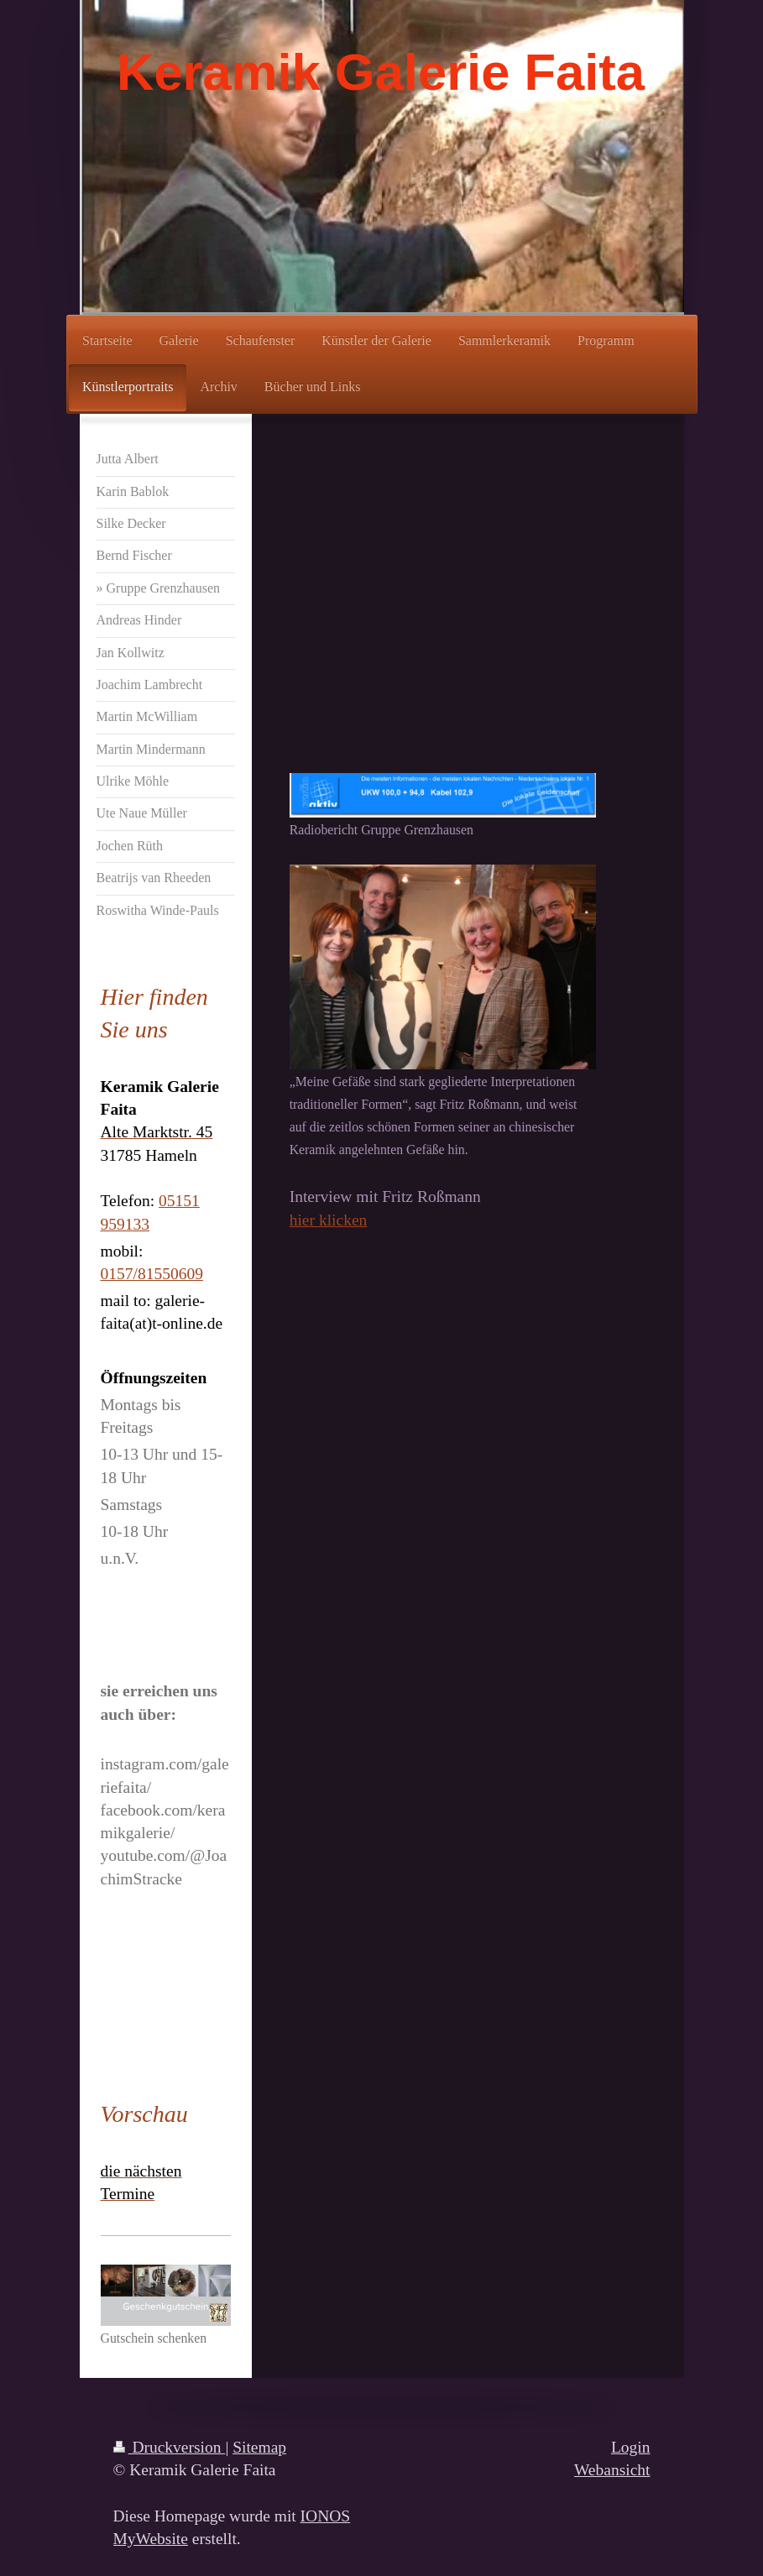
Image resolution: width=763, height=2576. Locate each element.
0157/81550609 (152, 1274)
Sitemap (259, 2447)
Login (631, 2447)
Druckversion (169, 2447)
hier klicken (329, 1220)
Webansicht (612, 2470)
